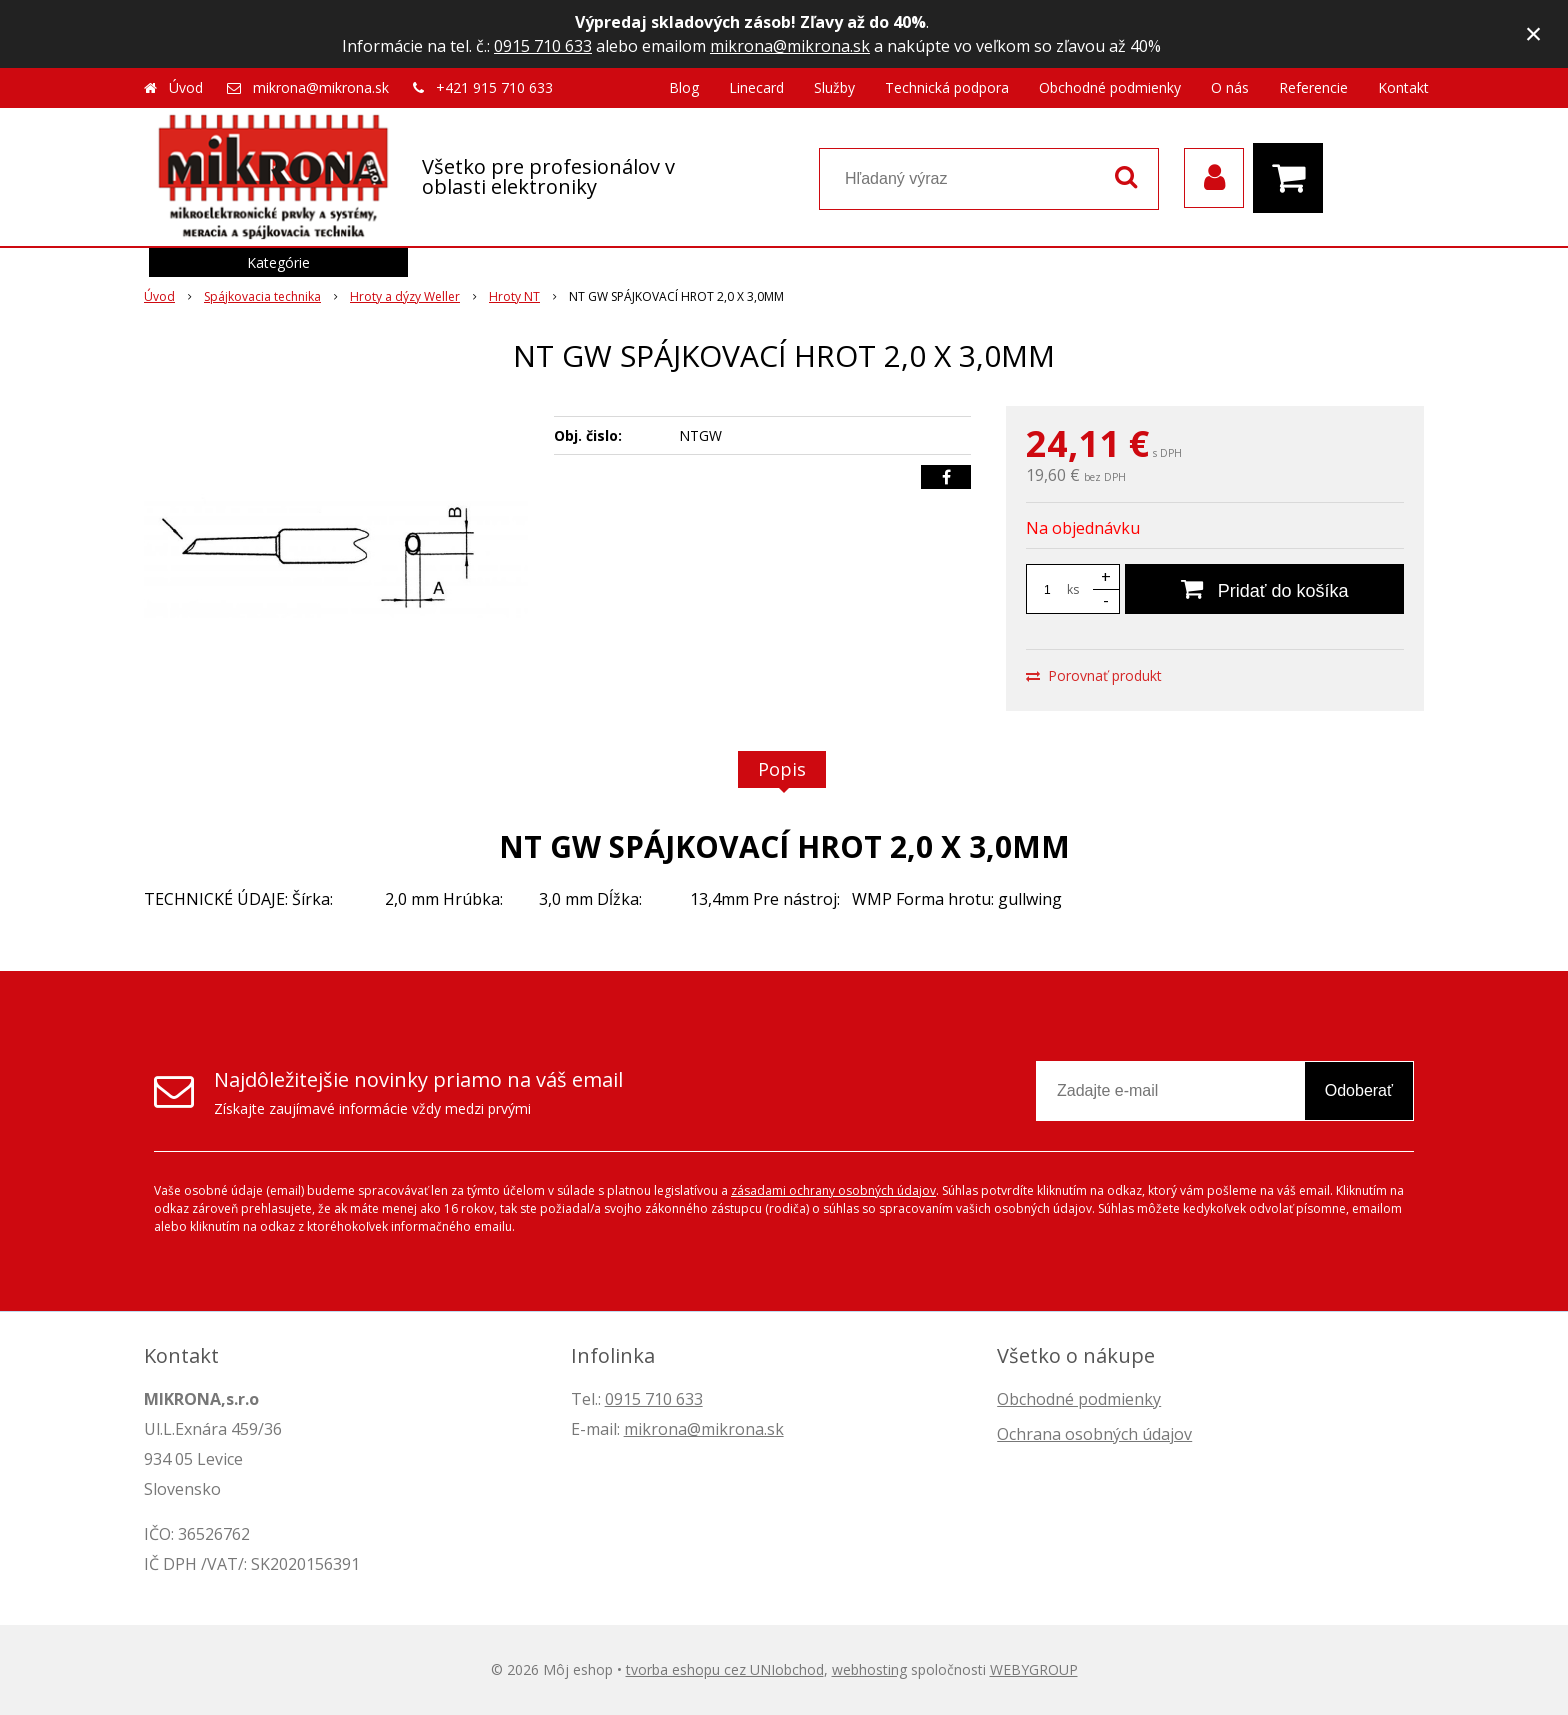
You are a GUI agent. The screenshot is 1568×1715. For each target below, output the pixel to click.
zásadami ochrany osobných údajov (833, 1190)
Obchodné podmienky (1110, 87)
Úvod (186, 87)
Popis (782, 769)
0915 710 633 (543, 46)
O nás (1230, 87)
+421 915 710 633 (494, 87)
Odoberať (1359, 1090)
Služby (834, 87)
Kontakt (1403, 87)
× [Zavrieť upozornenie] (1534, 33)
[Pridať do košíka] (1264, 589)
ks (1073, 589)
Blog (684, 87)
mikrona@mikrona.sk (790, 46)
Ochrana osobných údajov (1094, 1434)
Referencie (1313, 87)
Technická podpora (947, 87)
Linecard (756, 87)
